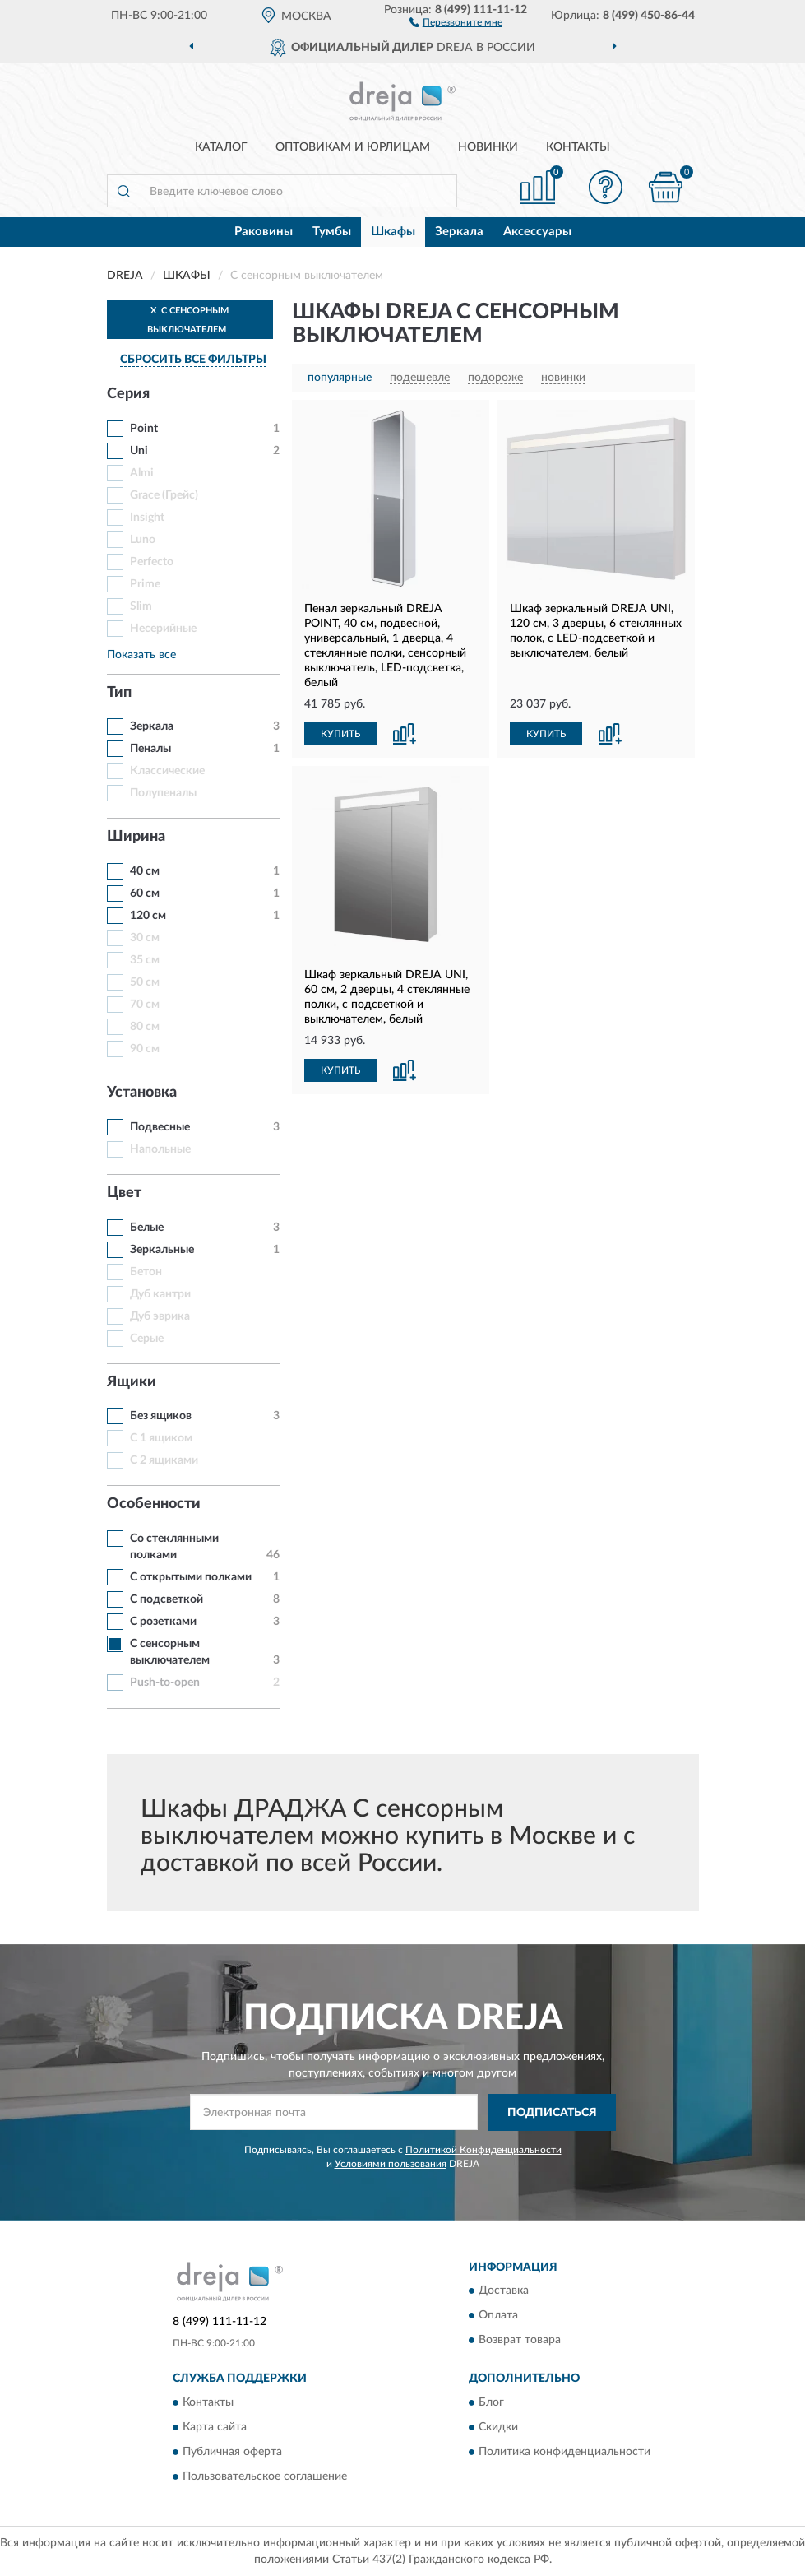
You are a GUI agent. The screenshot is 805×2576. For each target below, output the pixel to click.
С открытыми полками (191, 1577)
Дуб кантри (160, 1294)
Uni (139, 451)
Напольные (160, 1149)
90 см (145, 1049)
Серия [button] (128, 394)
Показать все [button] (141, 655)
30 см (145, 938)
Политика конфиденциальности (564, 2452)
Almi (142, 473)
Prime (145, 584)
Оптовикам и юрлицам (352, 147)
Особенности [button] (154, 1504)
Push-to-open (165, 1682)
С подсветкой (166, 1599)
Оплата (498, 2316)
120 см (148, 915)
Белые (147, 1227)
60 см (145, 893)
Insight (147, 517)
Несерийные (163, 628)
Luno (142, 539)
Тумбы (331, 231)
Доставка (504, 2291)
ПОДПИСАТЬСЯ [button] (552, 2113)
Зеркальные (162, 1250)
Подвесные (160, 1127)
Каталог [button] (221, 147)
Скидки (498, 2427)
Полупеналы (163, 793)
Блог (491, 2402)
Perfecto (151, 562)
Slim (141, 606)
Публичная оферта (232, 2452)
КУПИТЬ (340, 734)
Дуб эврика (160, 1316)
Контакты (578, 147)
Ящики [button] (131, 1382)
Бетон (146, 1272)
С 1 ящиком (161, 1438)
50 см (145, 982)
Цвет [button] (124, 1193)
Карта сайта (215, 2427)
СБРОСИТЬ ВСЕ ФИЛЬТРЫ (193, 359)
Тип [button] (119, 692)
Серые (147, 1338)
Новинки (488, 147)
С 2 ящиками (164, 1460)
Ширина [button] (136, 836)
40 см (145, 871)
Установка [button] (142, 1092)
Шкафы (393, 231)
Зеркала (459, 231)
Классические (167, 771)
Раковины (263, 231)
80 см (145, 1027)
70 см (145, 1004)
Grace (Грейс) (164, 495)
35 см (145, 960)
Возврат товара (520, 2340)
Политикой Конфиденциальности (483, 2150)
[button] (455, 21)
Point (144, 428)
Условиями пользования (390, 2164)
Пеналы (150, 748)
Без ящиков (161, 1416)
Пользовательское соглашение (265, 2476)
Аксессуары (537, 231)
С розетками (163, 1621)
